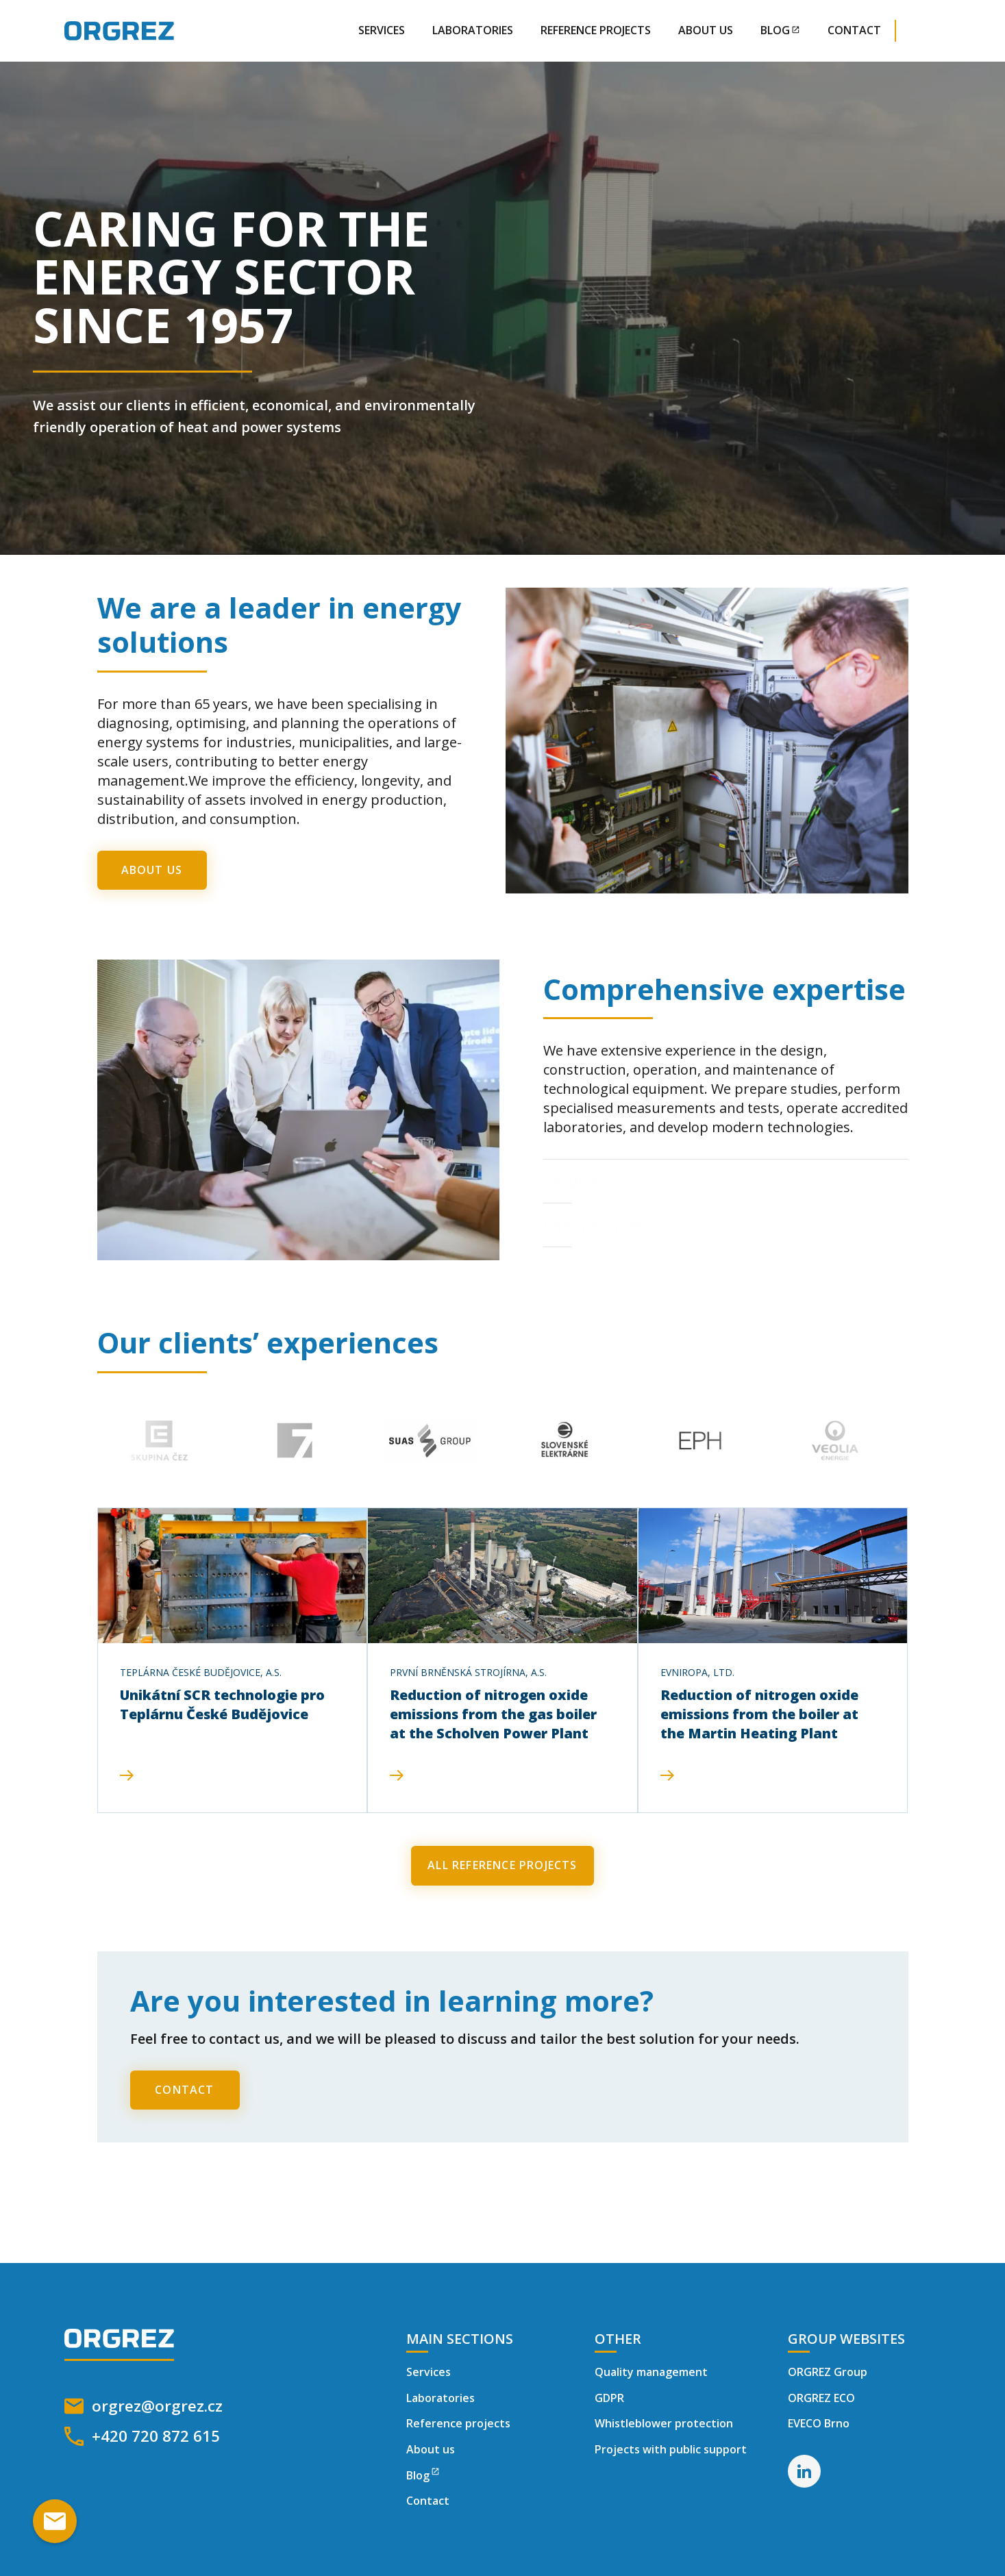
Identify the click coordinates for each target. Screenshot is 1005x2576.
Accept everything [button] (712, 2510)
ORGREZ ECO (821, 2397)
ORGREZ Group (827, 2371)
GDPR (609, 2397)
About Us (705, 30)
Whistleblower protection (664, 2423)
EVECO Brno (818, 2423)
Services (381, 30)
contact (854, 30)
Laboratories (472, 30)
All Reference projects (502, 1865)
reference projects (596, 30)
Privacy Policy (292, 2528)
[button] (929, 31)
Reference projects (458, 2423)
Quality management (651, 2371)
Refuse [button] (573, 2510)
